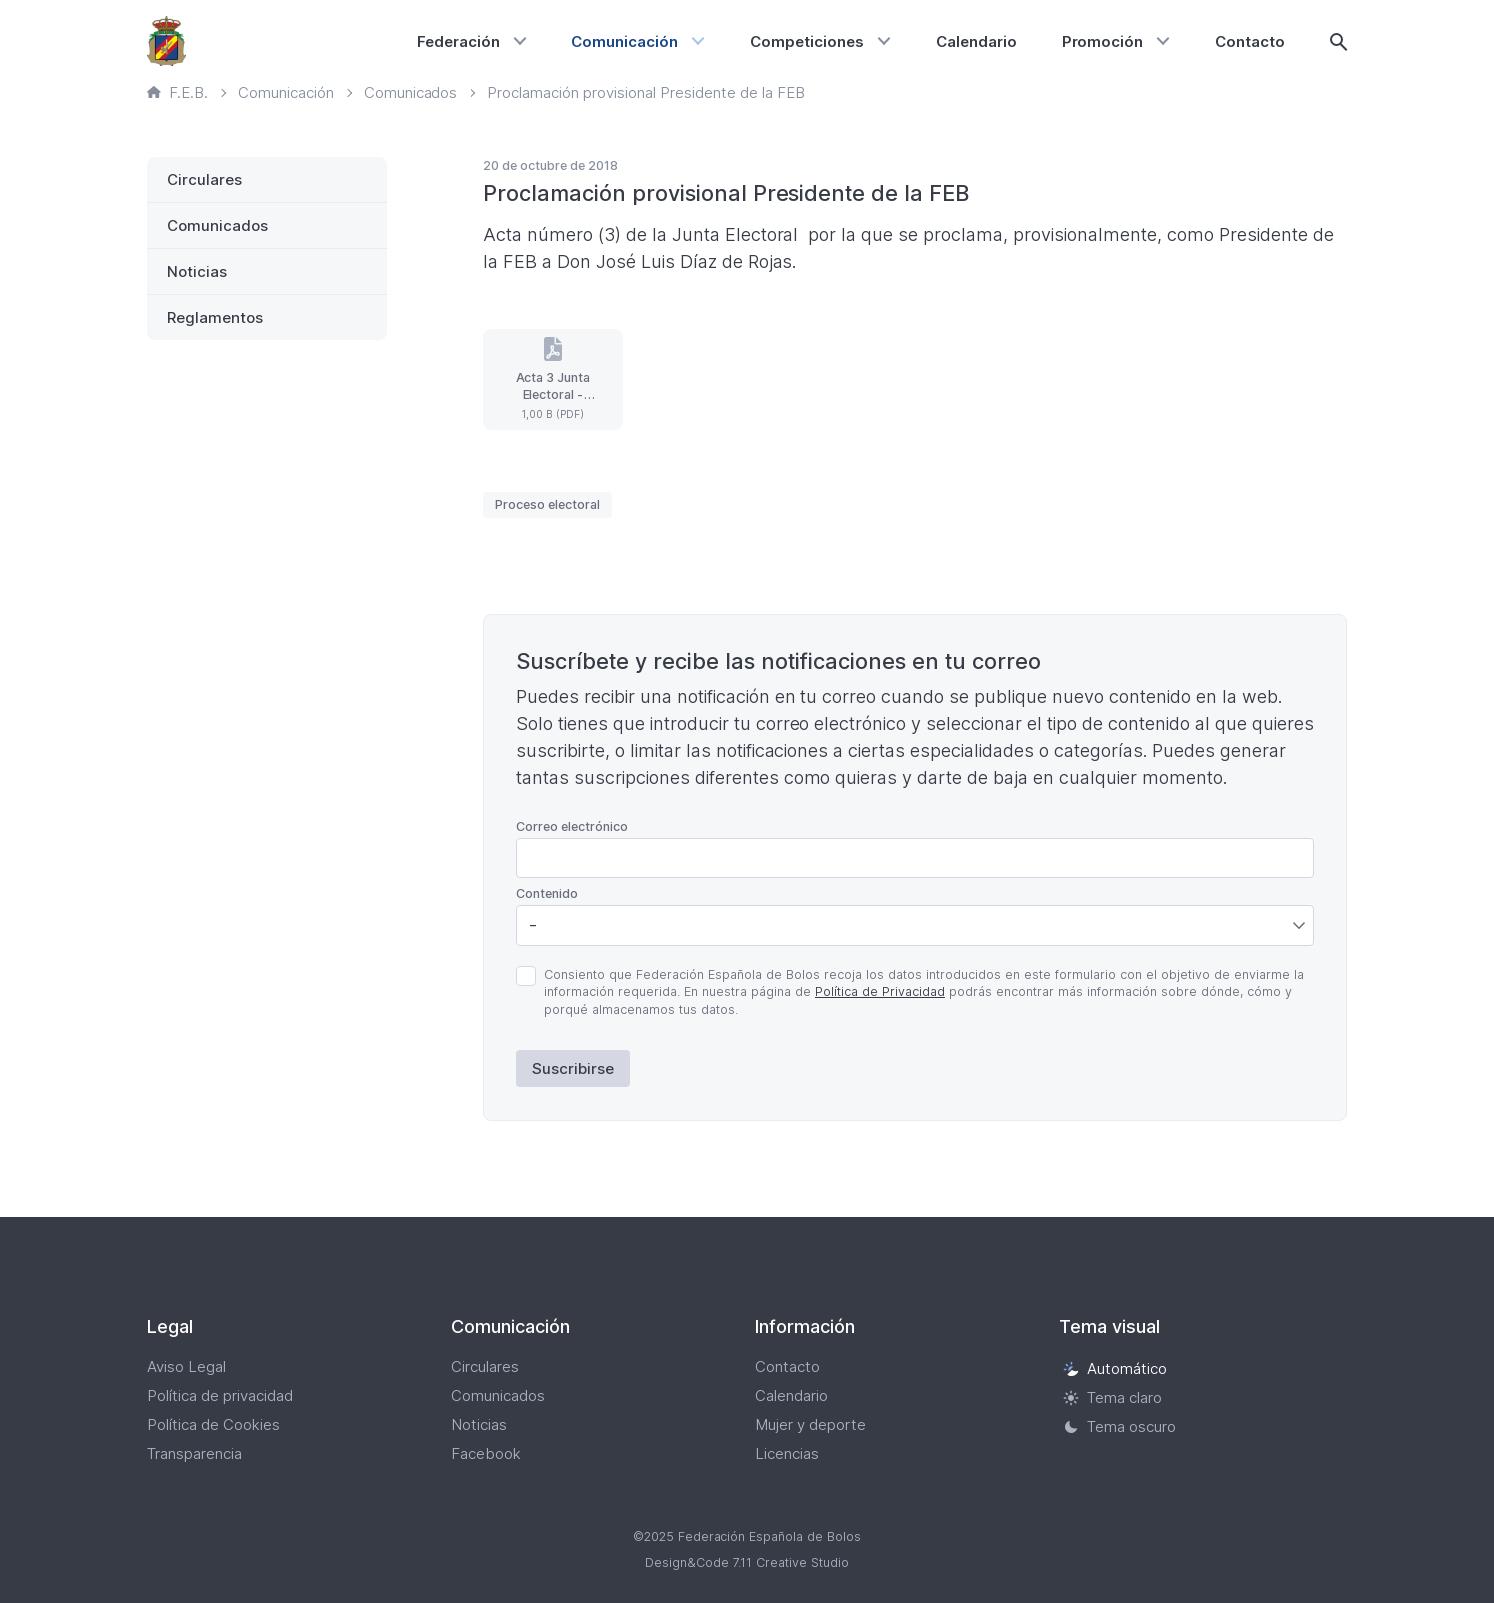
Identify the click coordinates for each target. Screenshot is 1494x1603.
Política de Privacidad (880, 991)
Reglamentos (215, 317)
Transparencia (194, 1453)
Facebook (486, 1453)
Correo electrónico (572, 826)
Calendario (976, 41)
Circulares (204, 179)
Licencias (787, 1453)
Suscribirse (573, 1068)
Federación (458, 41)
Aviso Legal (186, 1366)
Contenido (547, 893)
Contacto (1250, 41)
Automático (1115, 1368)
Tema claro (1112, 1397)
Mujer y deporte (810, 1424)
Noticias (197, 271)
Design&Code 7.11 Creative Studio (747, 1562)
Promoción (1103, 41)
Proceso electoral (547, 504)
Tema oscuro (1119, 1426)
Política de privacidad (220, 1395)
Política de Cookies (213, 1424)
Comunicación (624, 41)
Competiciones (807, 41)
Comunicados (217, 225)
